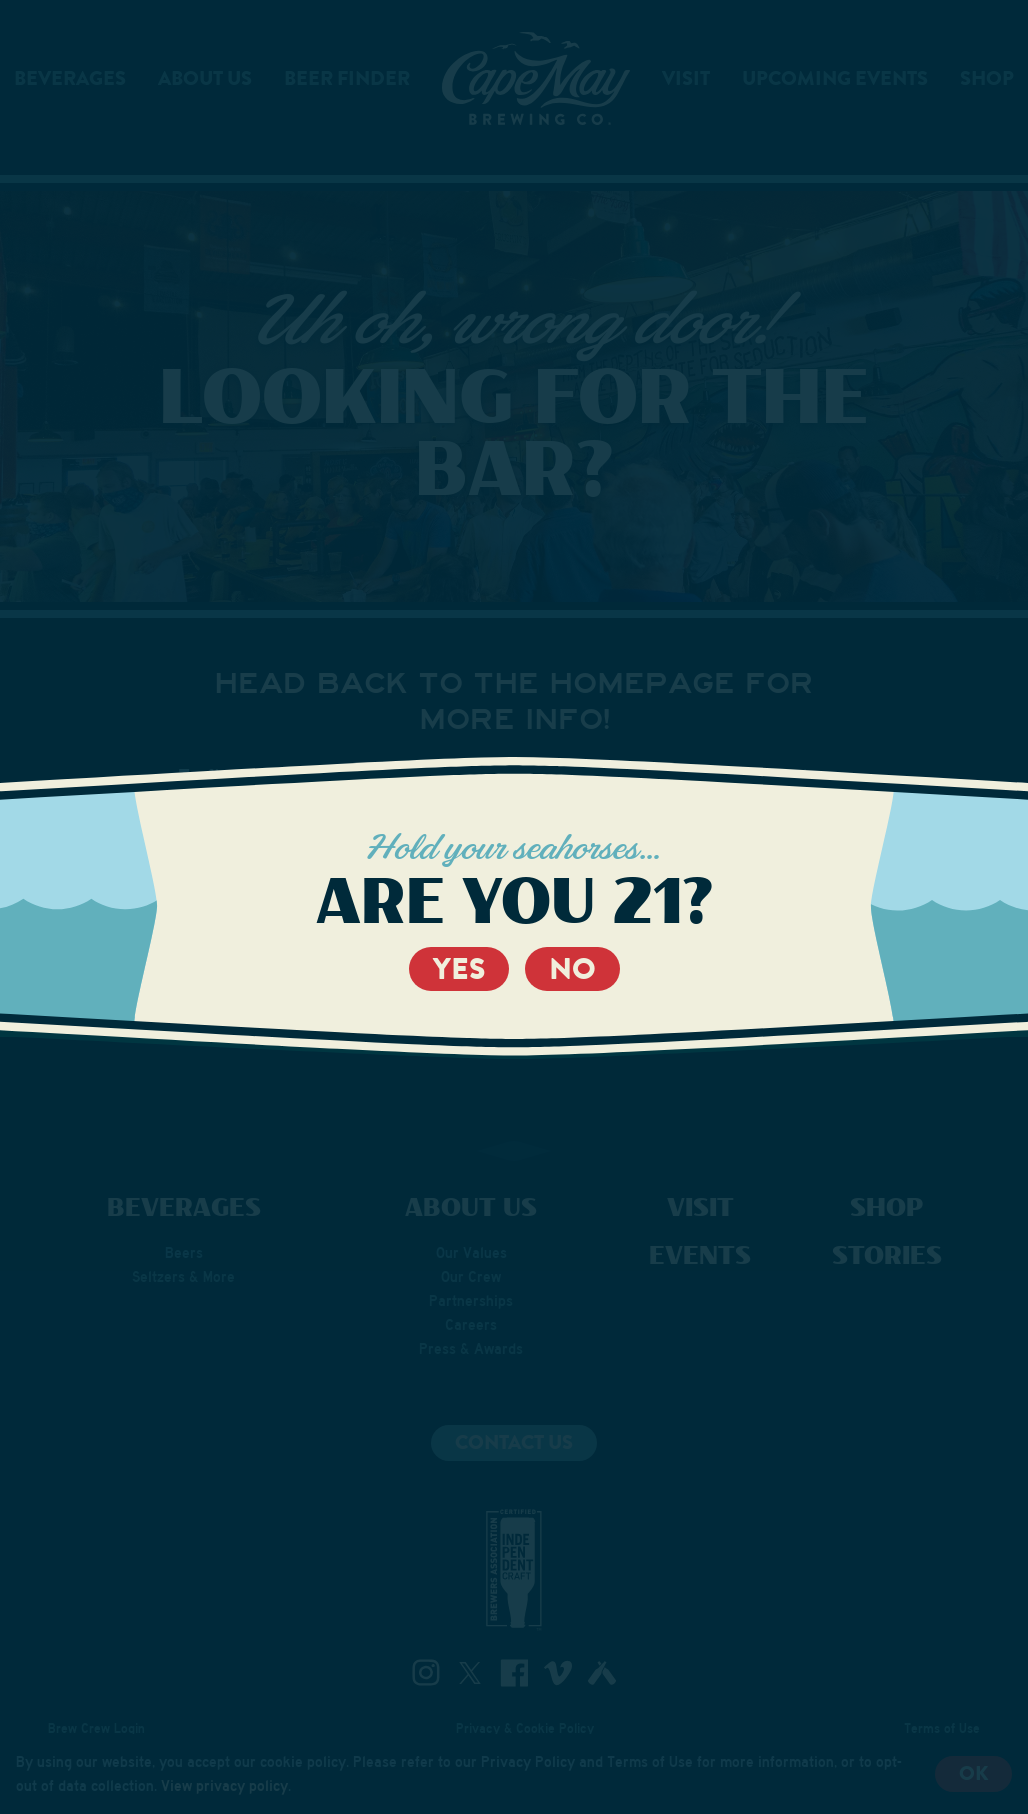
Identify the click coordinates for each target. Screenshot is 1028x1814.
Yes (459, 969)
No (572, 969)
